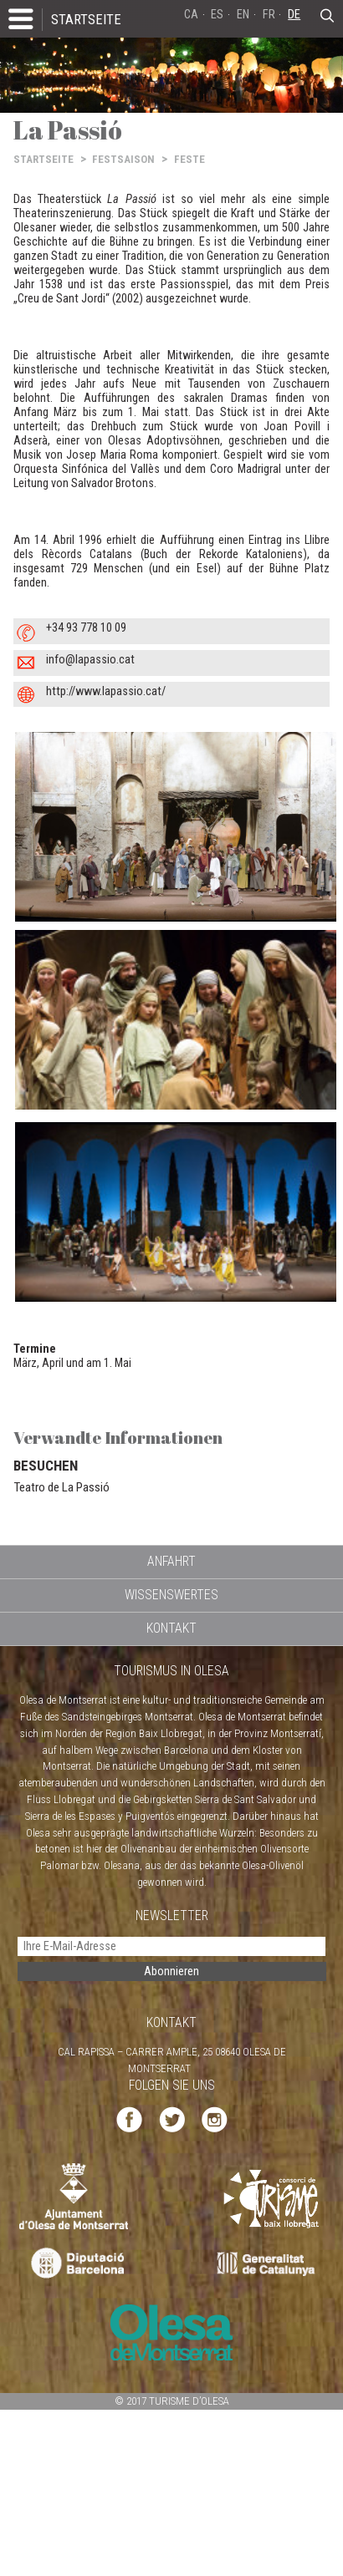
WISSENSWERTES (171, 1595)
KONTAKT (171, 1628)
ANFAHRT (171, 1561)
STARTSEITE (86, 19)
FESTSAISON (123, 159)
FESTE (189, 159)
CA (191, 15)
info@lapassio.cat (90, 660)
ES (217, 15)
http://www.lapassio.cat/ (106, 691)
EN (243, 15)
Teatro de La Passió (61, 1487)
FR (269, 15)
